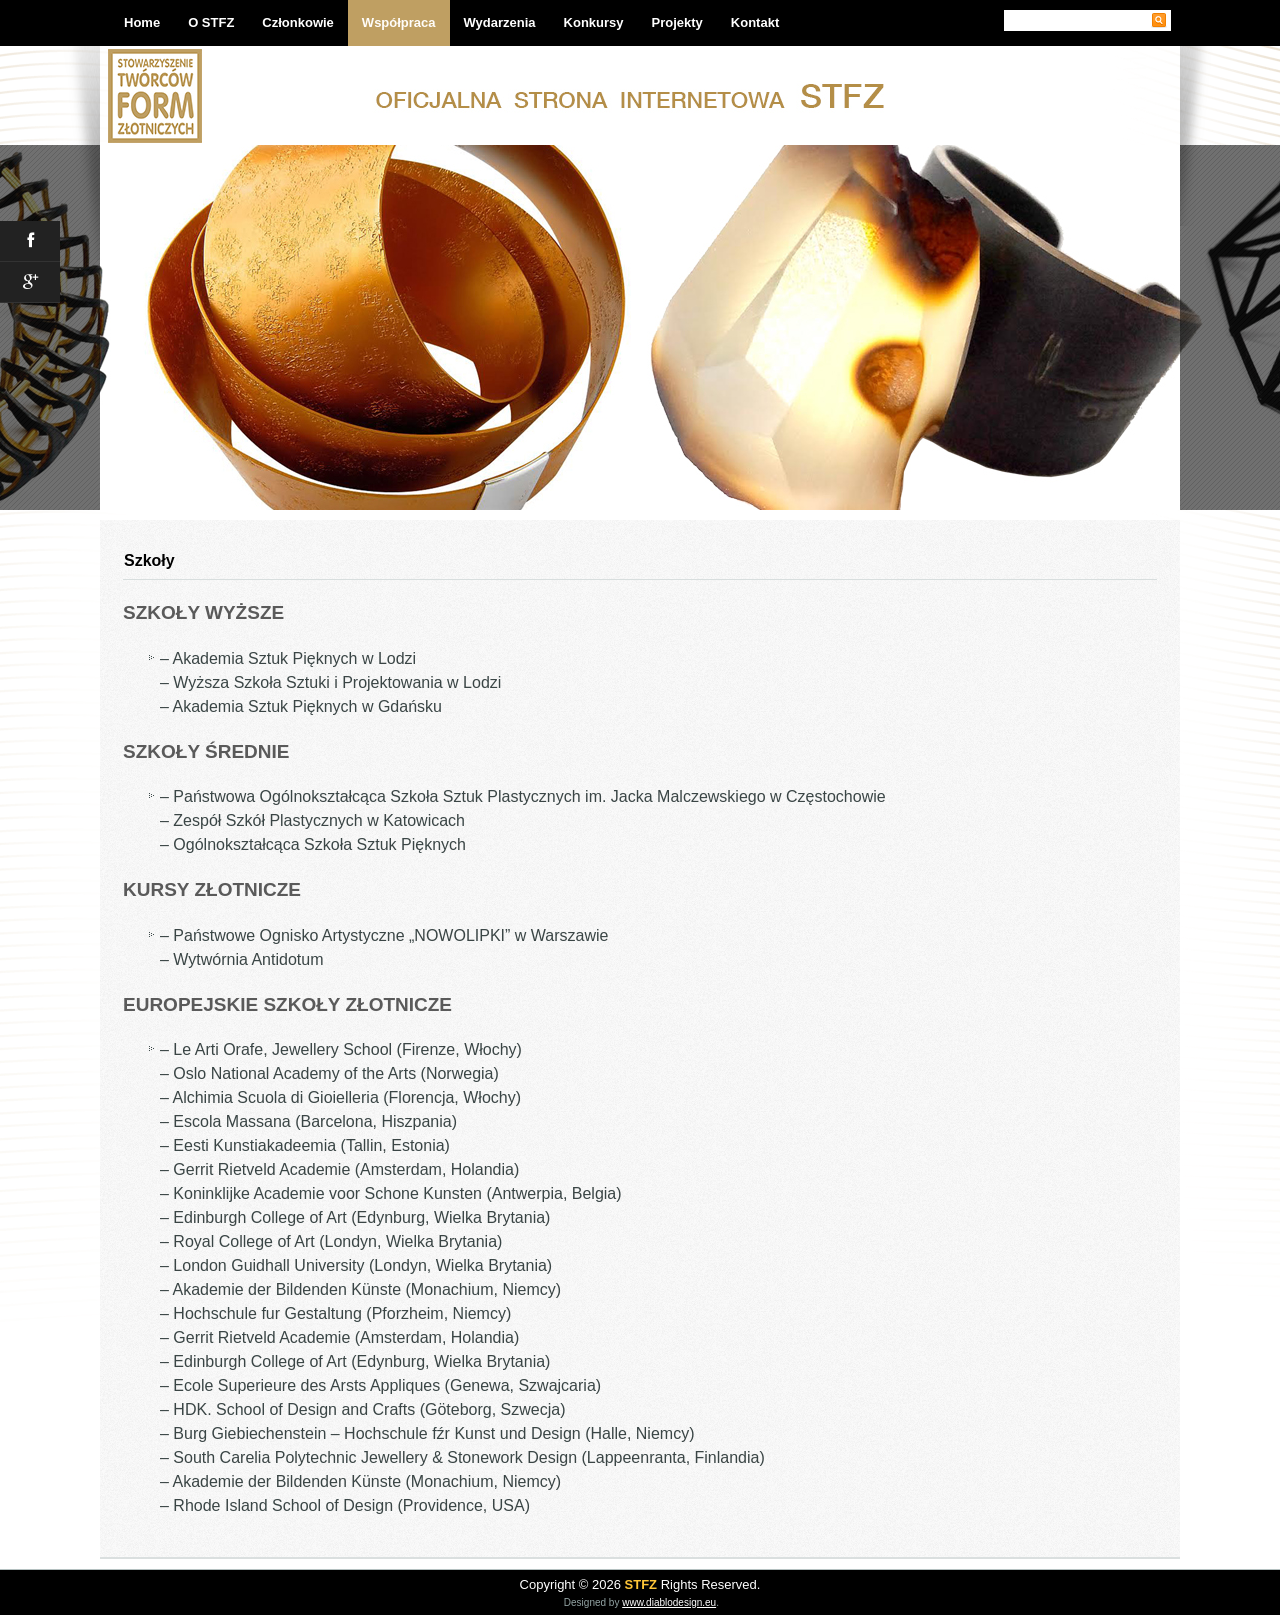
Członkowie (298, 22)
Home (142, 22)
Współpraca (399, 22)
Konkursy (594, 22)
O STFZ (211, 22)
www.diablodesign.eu (669, 1602)
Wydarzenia (500, 22)
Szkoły (149, 560)
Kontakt (755, 22)
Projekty (677, 22)
